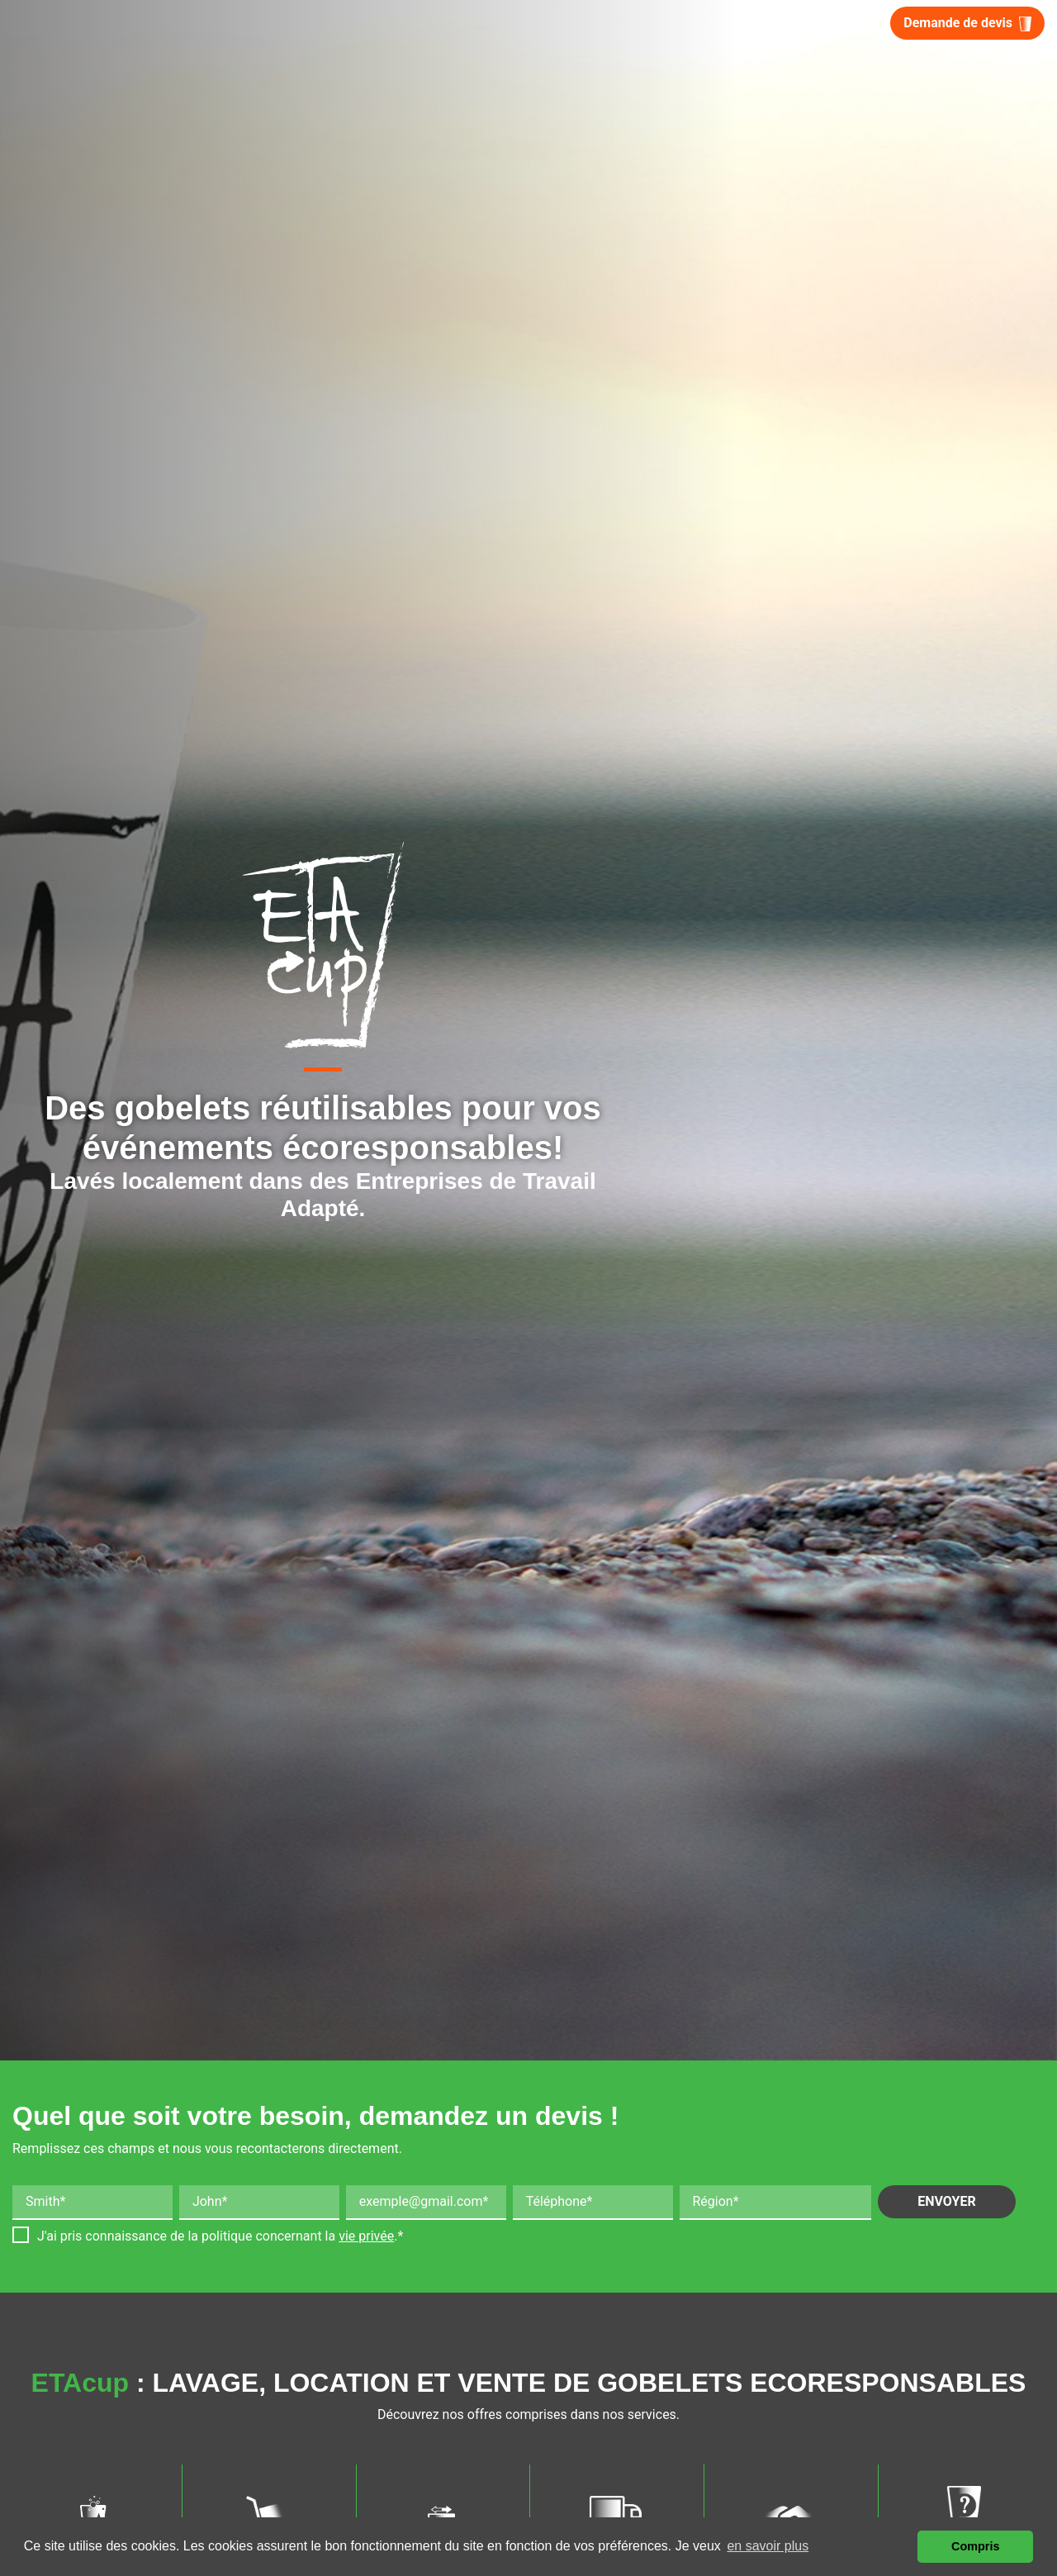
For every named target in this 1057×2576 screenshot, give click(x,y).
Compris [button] (975, 2546)
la (360, 2236)
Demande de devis (967, 23)
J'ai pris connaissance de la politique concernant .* (220, 2236)
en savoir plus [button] (767, 2546)
